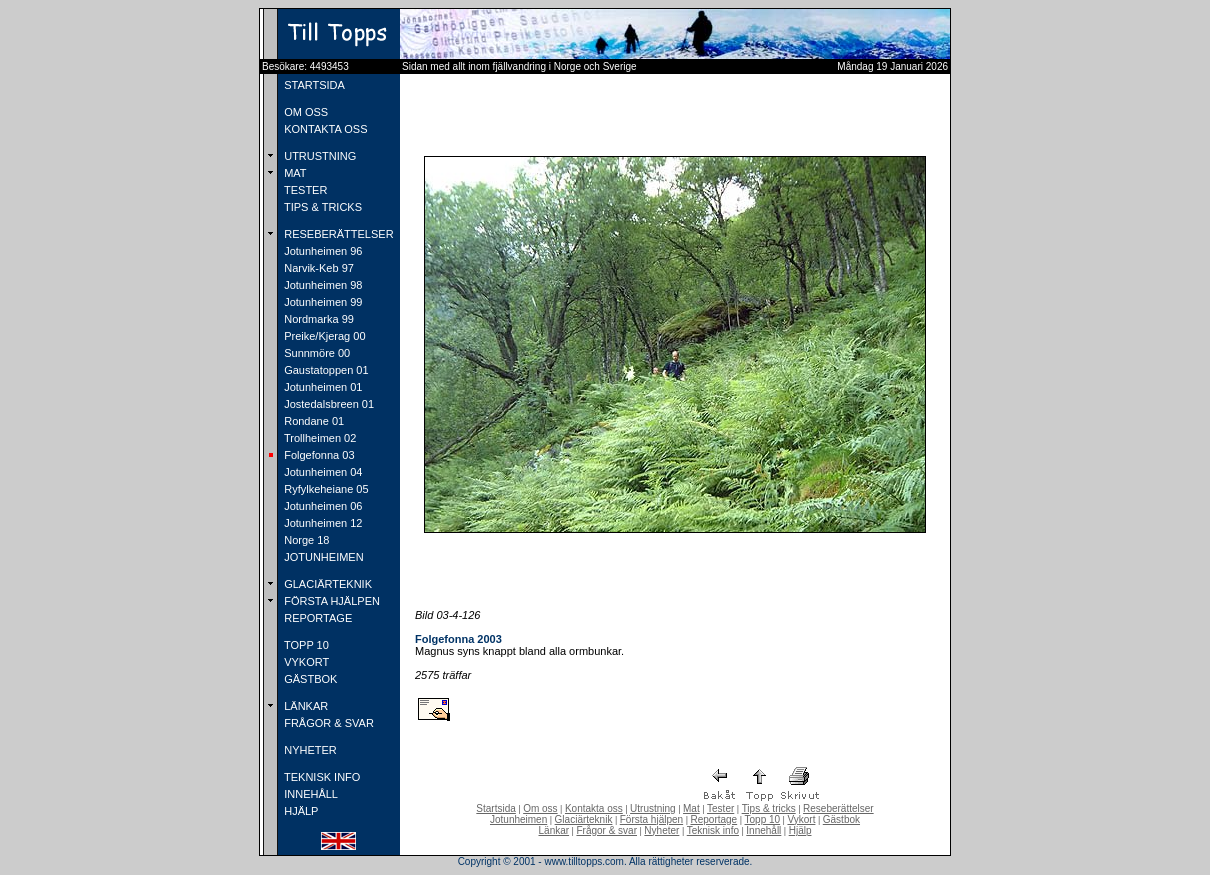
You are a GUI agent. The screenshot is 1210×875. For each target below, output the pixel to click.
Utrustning (653, 808)
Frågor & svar (606, 830)
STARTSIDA (313, 85)
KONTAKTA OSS (324, 129)
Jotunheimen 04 (321, 472)
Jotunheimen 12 (321, 523)
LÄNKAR (304, 706)
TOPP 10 (305, 645)
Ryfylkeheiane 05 (324, 489)
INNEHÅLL (309, 794)
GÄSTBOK (309, 679)
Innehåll (763, 830)
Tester (720, 808)
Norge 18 (305, 540)
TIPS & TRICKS (321, 207)
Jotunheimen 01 (321, 387)
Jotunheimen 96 (321, 251)
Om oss (540, 808)
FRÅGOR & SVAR (327, 723)
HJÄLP (299, 811)
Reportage (713, 819)
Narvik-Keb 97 (317, 268)
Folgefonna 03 (317, 455)
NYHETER (309, 750)
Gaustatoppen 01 (324, 370)
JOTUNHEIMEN (322, 557)
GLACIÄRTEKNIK (326, 584)
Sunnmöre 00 (315, 353)
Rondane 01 (312, 421)
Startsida (495, 808)
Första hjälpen (651, 819)
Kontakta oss (594, 808)
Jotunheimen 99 (321, 302)
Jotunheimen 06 (321, 506)
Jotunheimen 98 (321, 285)
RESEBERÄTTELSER (337, 234)
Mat (691, 808)
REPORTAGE (316, 618)
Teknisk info (713, 830)
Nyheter (661, 830)
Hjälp (800, 830)
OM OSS (304, 112)
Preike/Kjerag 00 (323, 336)
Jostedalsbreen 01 (327, 404)
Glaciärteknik (584, 819)
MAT (293, 173)
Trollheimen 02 (318, 438)
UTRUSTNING (318, 156)
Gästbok (841, 819)
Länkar (554, 830)
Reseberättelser (838, 808)
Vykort (801, 819)
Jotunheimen (518, 819)
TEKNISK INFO (320, 777)
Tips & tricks (769, 808)
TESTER (304, 190)
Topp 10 (763, 819)
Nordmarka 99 (317, 319)
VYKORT (305, 662)
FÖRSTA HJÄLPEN (330, 601)
